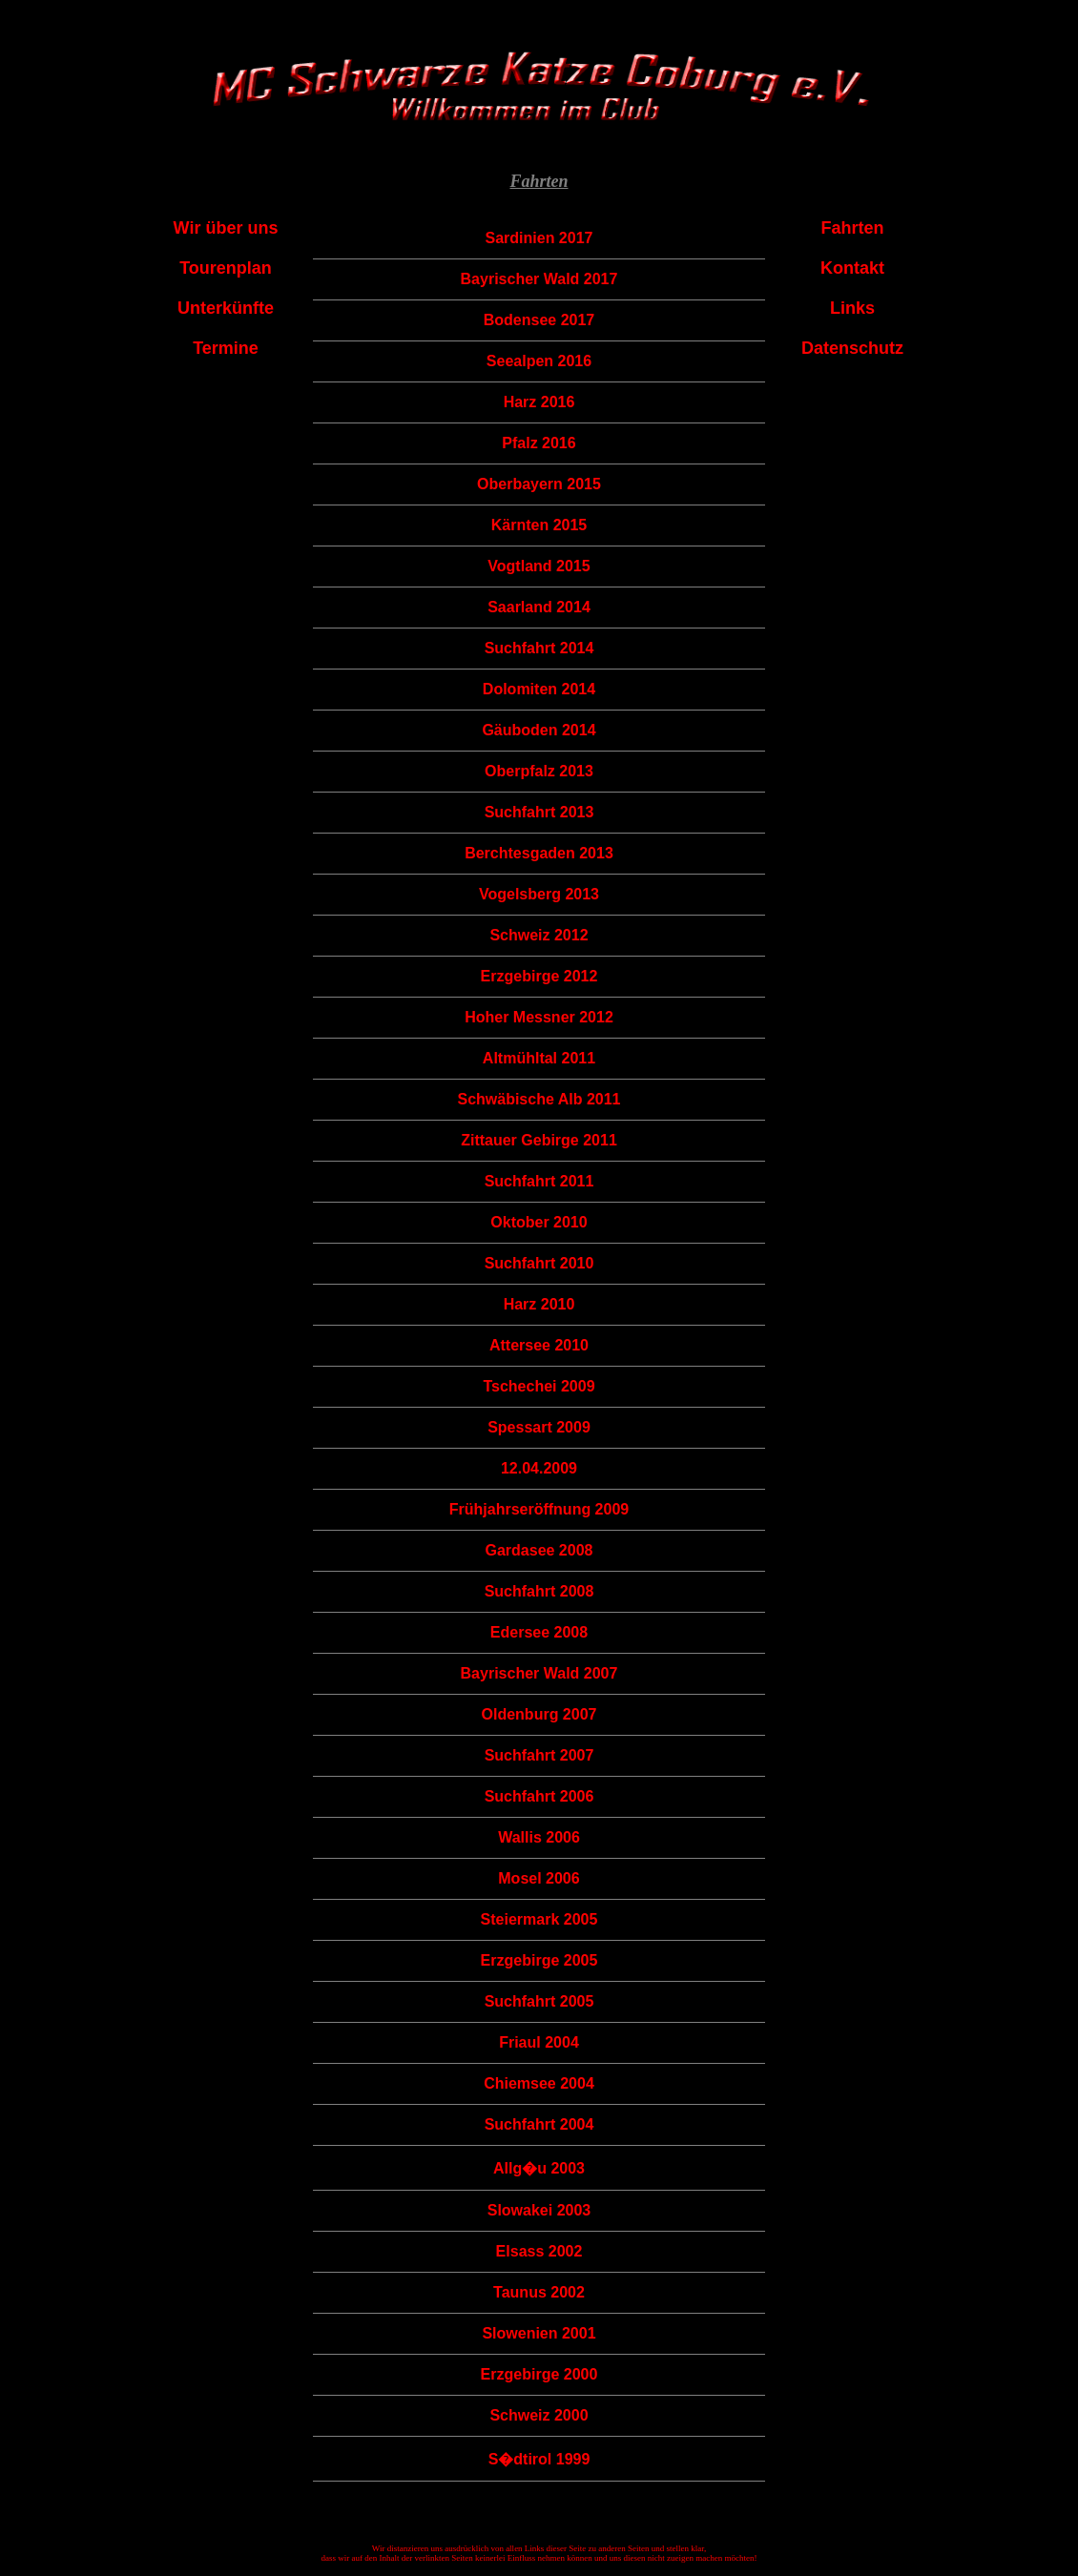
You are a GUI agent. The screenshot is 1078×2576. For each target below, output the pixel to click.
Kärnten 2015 (539, 525)
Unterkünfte (225, 308)
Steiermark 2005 (539, 1919)
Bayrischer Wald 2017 (539, 279)
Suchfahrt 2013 (539, 812)
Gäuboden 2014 (538, 730)
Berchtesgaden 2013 (539, 853)
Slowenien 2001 (538, 2333)
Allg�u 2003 (539, 2168)
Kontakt (852, 268)
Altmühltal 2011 (539, 1058)
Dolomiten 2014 (539, 689)
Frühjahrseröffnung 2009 (539, 1509)
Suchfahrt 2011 (539, 1181)
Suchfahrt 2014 (539, 648)
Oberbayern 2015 (539, 484)
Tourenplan (225, 268)
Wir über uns (226, 227)
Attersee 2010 (539, 1345)
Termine (226, 348)
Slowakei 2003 (539, 2210)
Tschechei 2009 (538, 1386)
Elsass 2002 (539, 2251)
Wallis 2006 (539, 1837)
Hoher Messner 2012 (539, 1017)
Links (852, 308)
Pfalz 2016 (538, 443)
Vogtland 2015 (538, 566)
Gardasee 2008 (538, 1550)
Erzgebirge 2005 (539, 1960)
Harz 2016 (539, 402)
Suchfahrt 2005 (539, 2001)
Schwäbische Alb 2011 (538, 1099)
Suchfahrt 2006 (539, 1796)
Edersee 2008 (539, 1632)
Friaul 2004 (539, 2042)
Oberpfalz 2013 (539, 771)
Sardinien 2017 (539, 238)
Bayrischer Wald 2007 (539, 1673)
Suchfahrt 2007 (539, 1755)
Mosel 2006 (538, 1878)
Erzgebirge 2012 (539, 976)
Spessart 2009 (539, 1427)
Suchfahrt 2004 (539, 2124)
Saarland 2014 (539, 607)
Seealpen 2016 (539, 361)
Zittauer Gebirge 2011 (539, 1140)
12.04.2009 (539, 1468)
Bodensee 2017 (539, 320)
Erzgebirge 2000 (539, 2374)
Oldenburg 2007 (539, 1714)
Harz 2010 (539, 1304)
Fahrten (851, 227)
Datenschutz (852, 348)
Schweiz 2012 (538, 935)
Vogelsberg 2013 (539, 894)
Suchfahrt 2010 (539, 1263)
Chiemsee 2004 (539, 2083)
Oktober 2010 (538, 1222)
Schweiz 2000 (538, 2415)
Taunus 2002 (539, 2292)
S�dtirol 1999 (539, 2459)
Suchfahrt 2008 (539, 1591)
